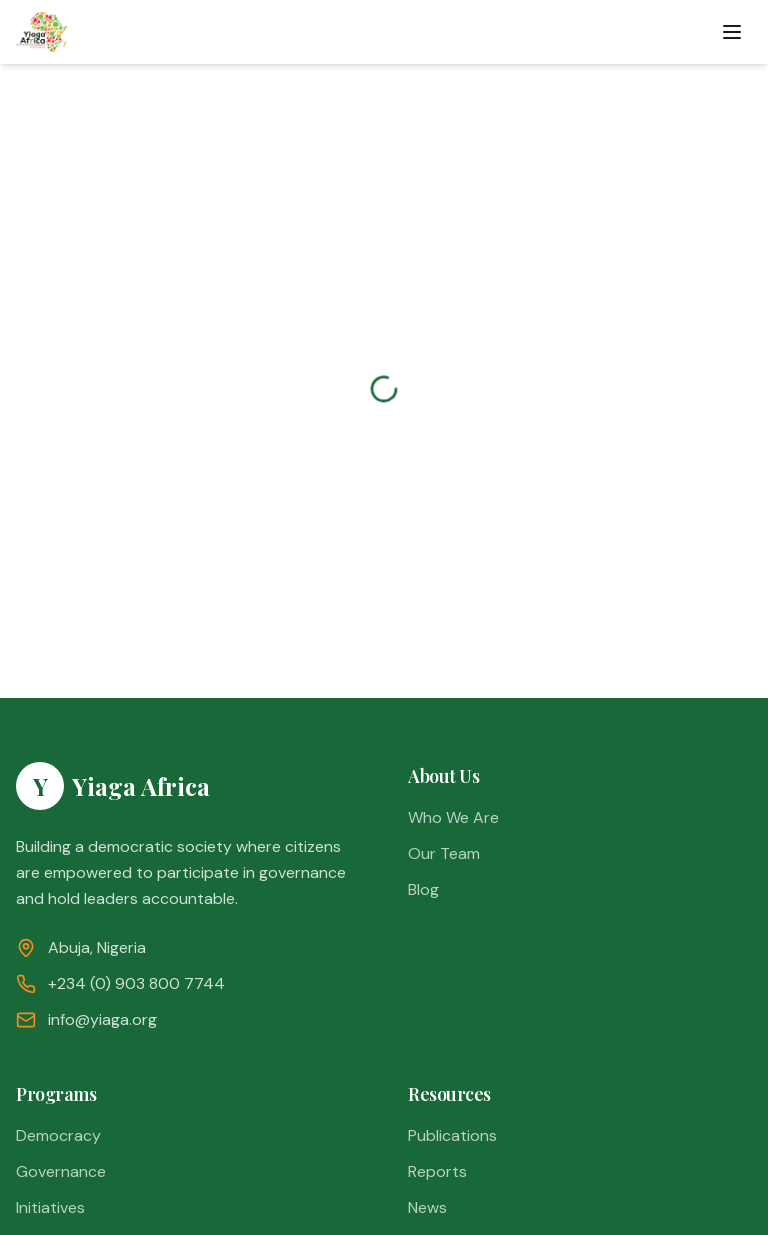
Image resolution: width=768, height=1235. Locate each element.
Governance (61, 1171)
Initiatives (50, 1207)
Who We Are (453, 817)
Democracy (58, 1135)
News (427, 1207)
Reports (437, 1171)
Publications (452, 1135)
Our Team (444, 853)
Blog (423, 889)
